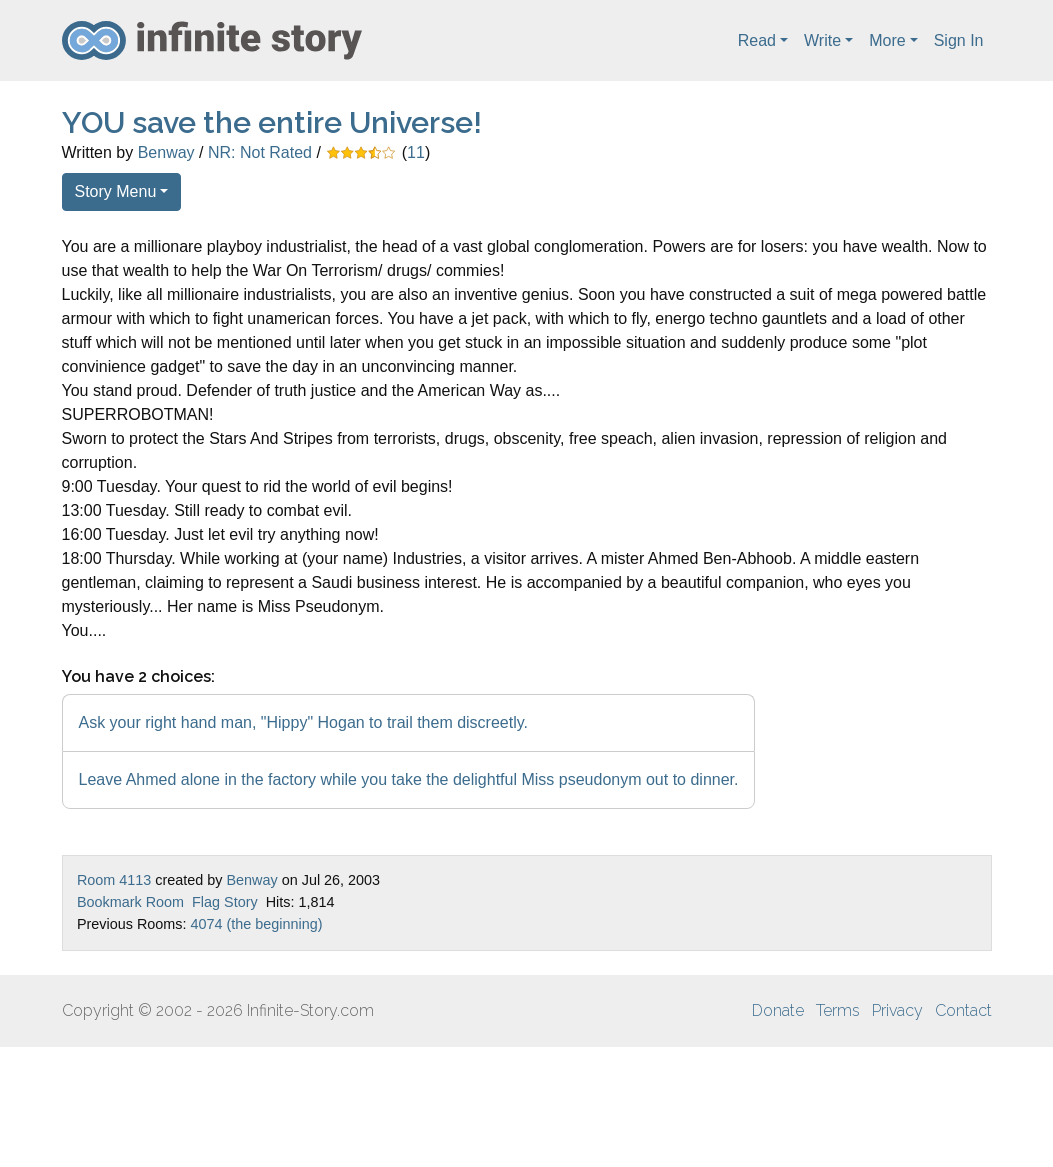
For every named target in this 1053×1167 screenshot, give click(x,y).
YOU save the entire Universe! (272, 122)
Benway (166, 152)
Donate (778, 1010)
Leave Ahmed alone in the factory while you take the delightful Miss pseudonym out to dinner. (409, 779)
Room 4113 (114, 880)
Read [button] (757, 40)
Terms (838, 1010)
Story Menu (116, 191)
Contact (963, 1010)
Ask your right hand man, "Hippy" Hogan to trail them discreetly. (303, 722)
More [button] (887, 40)
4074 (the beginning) (256, 924)
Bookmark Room (130, 902)
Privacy (897, 1010)
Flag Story (225, 902)
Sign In (959, 40)
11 (416, 152)
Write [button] (822, 40)
